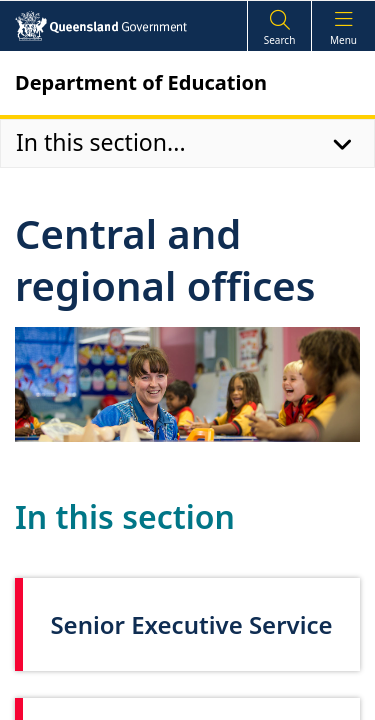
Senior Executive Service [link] (191, 624)
